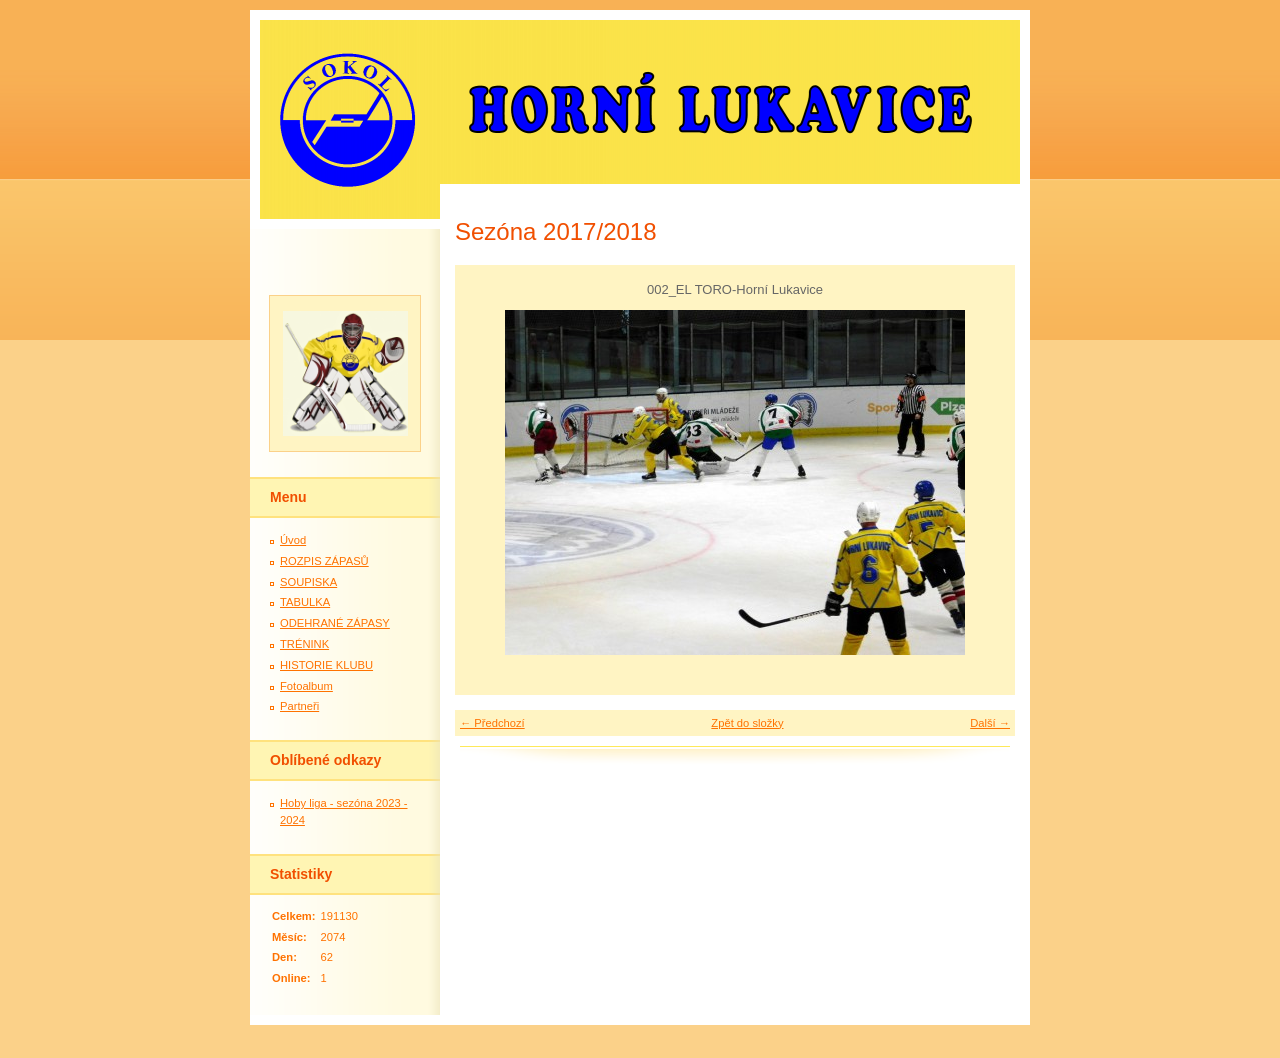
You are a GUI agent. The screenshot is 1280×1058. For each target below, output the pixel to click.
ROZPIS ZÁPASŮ (324, 561)
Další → (990, 723)
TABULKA (305, 602)
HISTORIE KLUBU (326, 665)
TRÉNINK (304, 644)
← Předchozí (492, 723)
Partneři (299, 706)
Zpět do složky (747, 723)
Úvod (293, 540)
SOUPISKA (308, 582)
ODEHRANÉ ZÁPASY (335, 623)
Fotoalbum (306, 686)
